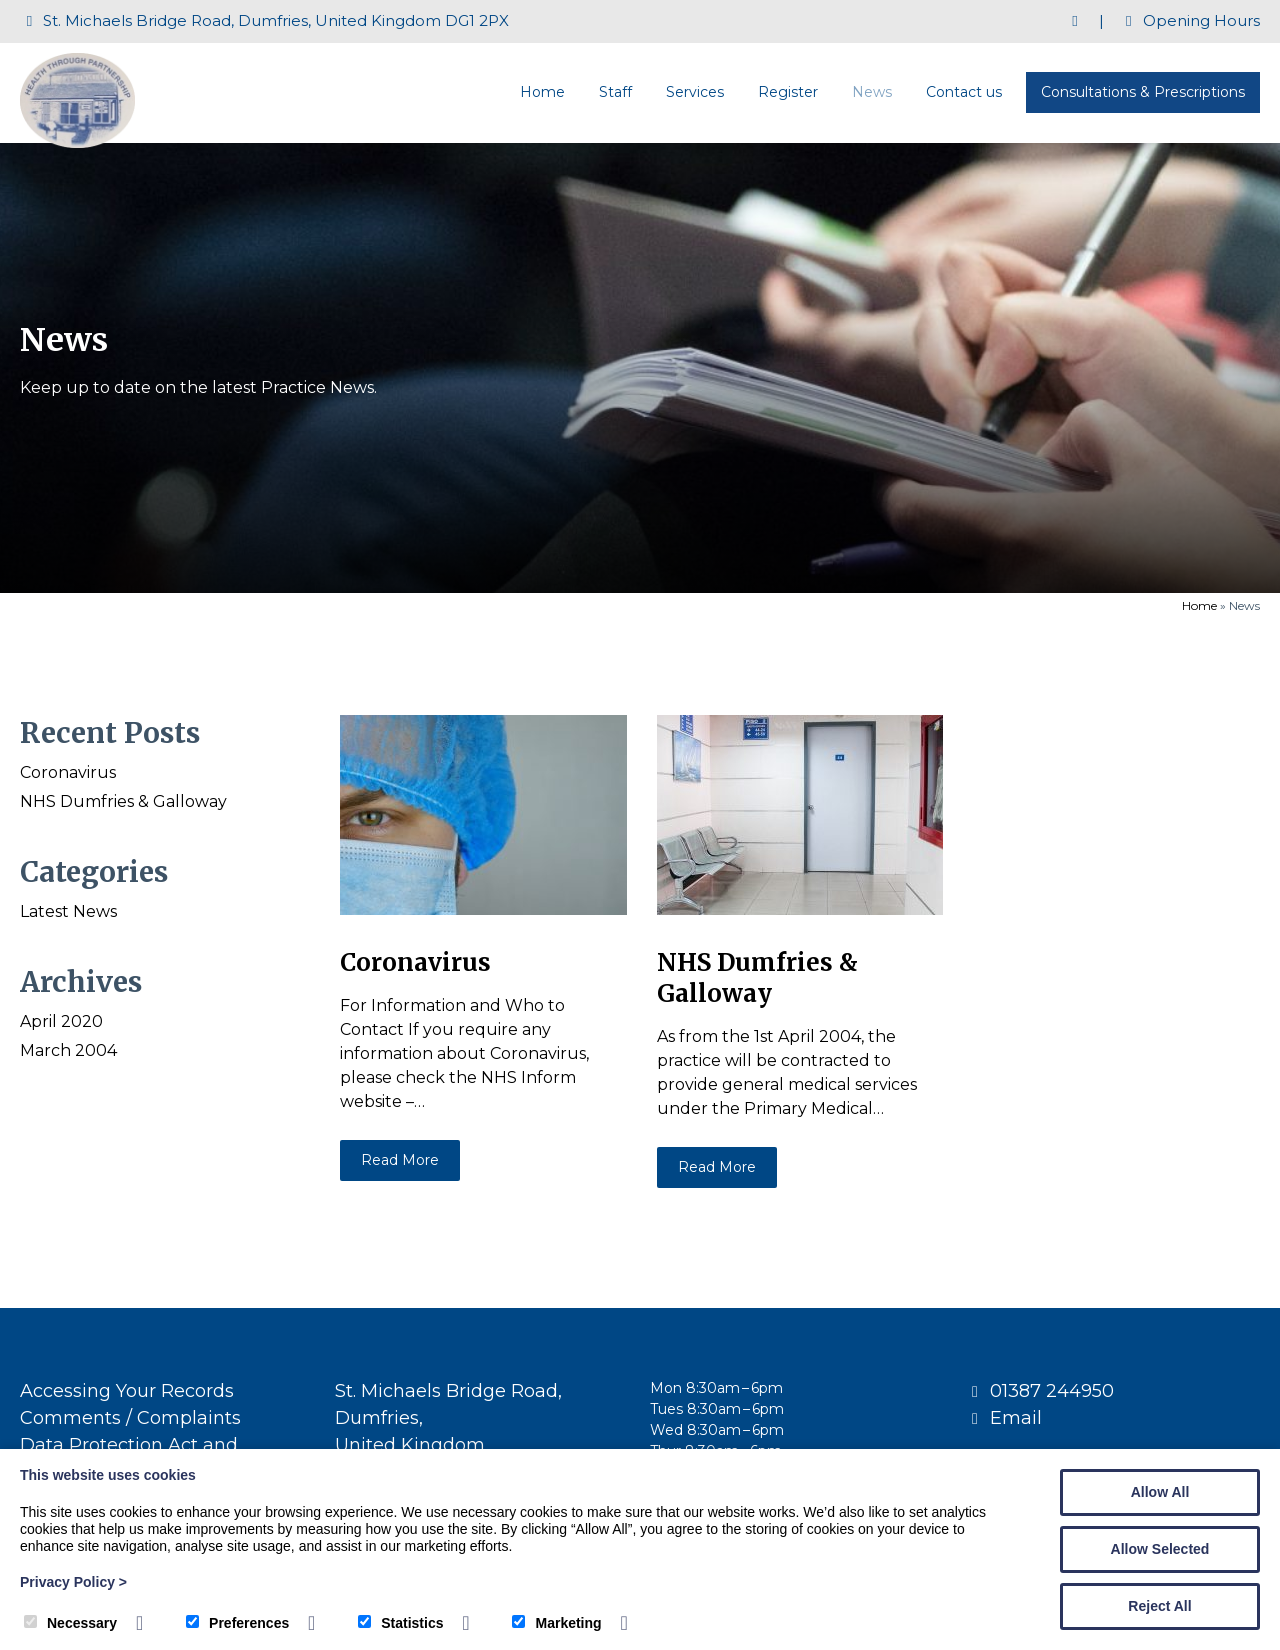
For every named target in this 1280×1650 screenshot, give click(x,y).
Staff (615, 92)
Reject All (1159, 1606)
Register (788, 92)
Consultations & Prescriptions (1143, 92)
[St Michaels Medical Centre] (77, 142)
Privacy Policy (73, 1582)
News (872, 92)
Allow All (1160, 1492)
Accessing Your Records (127, 1391)
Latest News (68, 911)
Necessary (70, 1623)
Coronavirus (68, 772)
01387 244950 (1052, 1391)
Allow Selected (1160, 1549)
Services (695, 92)
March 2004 (68, 1050)
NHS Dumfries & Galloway (123, 801)
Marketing (556, 1623)
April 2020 (61, 1021)
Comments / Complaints (130, 1418)
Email (1016, 1418)
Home (542, 92)
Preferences (237, 1623)
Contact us (964, 92)
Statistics (400, 1623)
